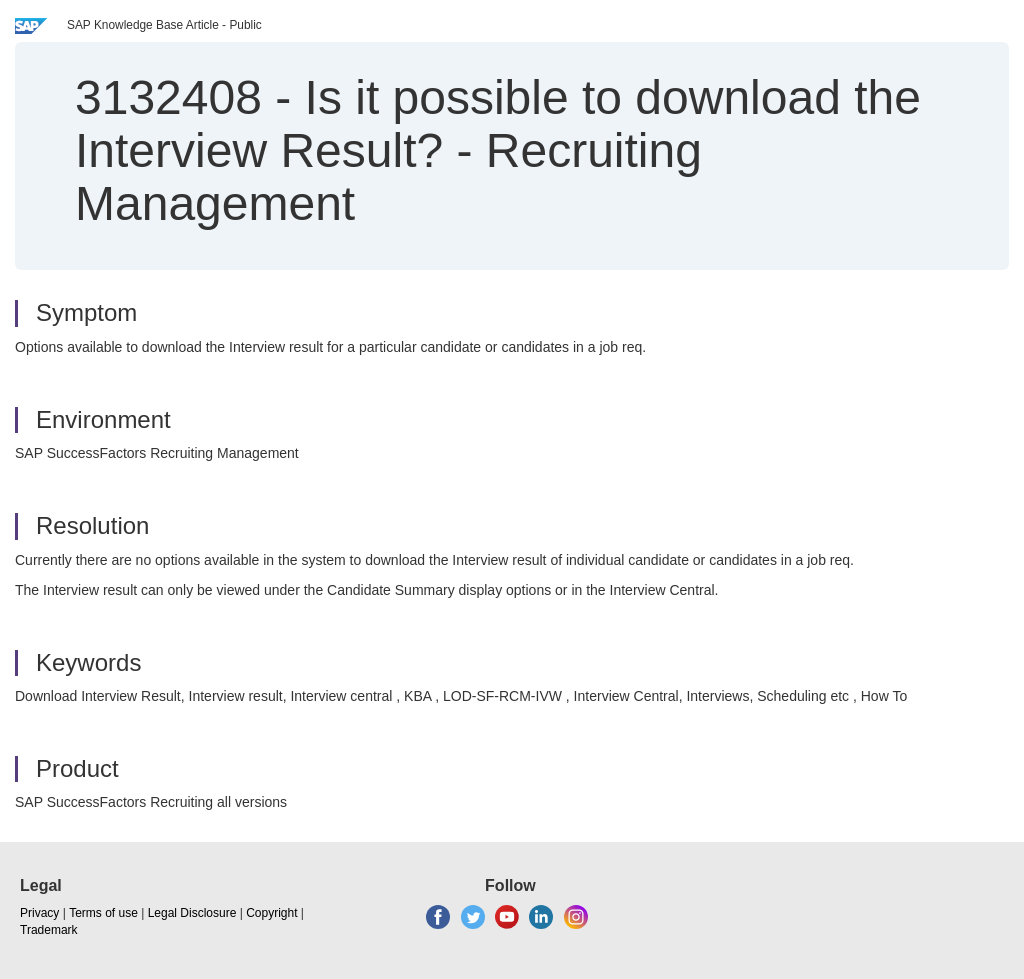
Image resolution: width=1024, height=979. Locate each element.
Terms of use (103, 913)
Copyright (271, 913)
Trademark (49, 930)
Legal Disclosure (192, 913)
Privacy (39, 913)
